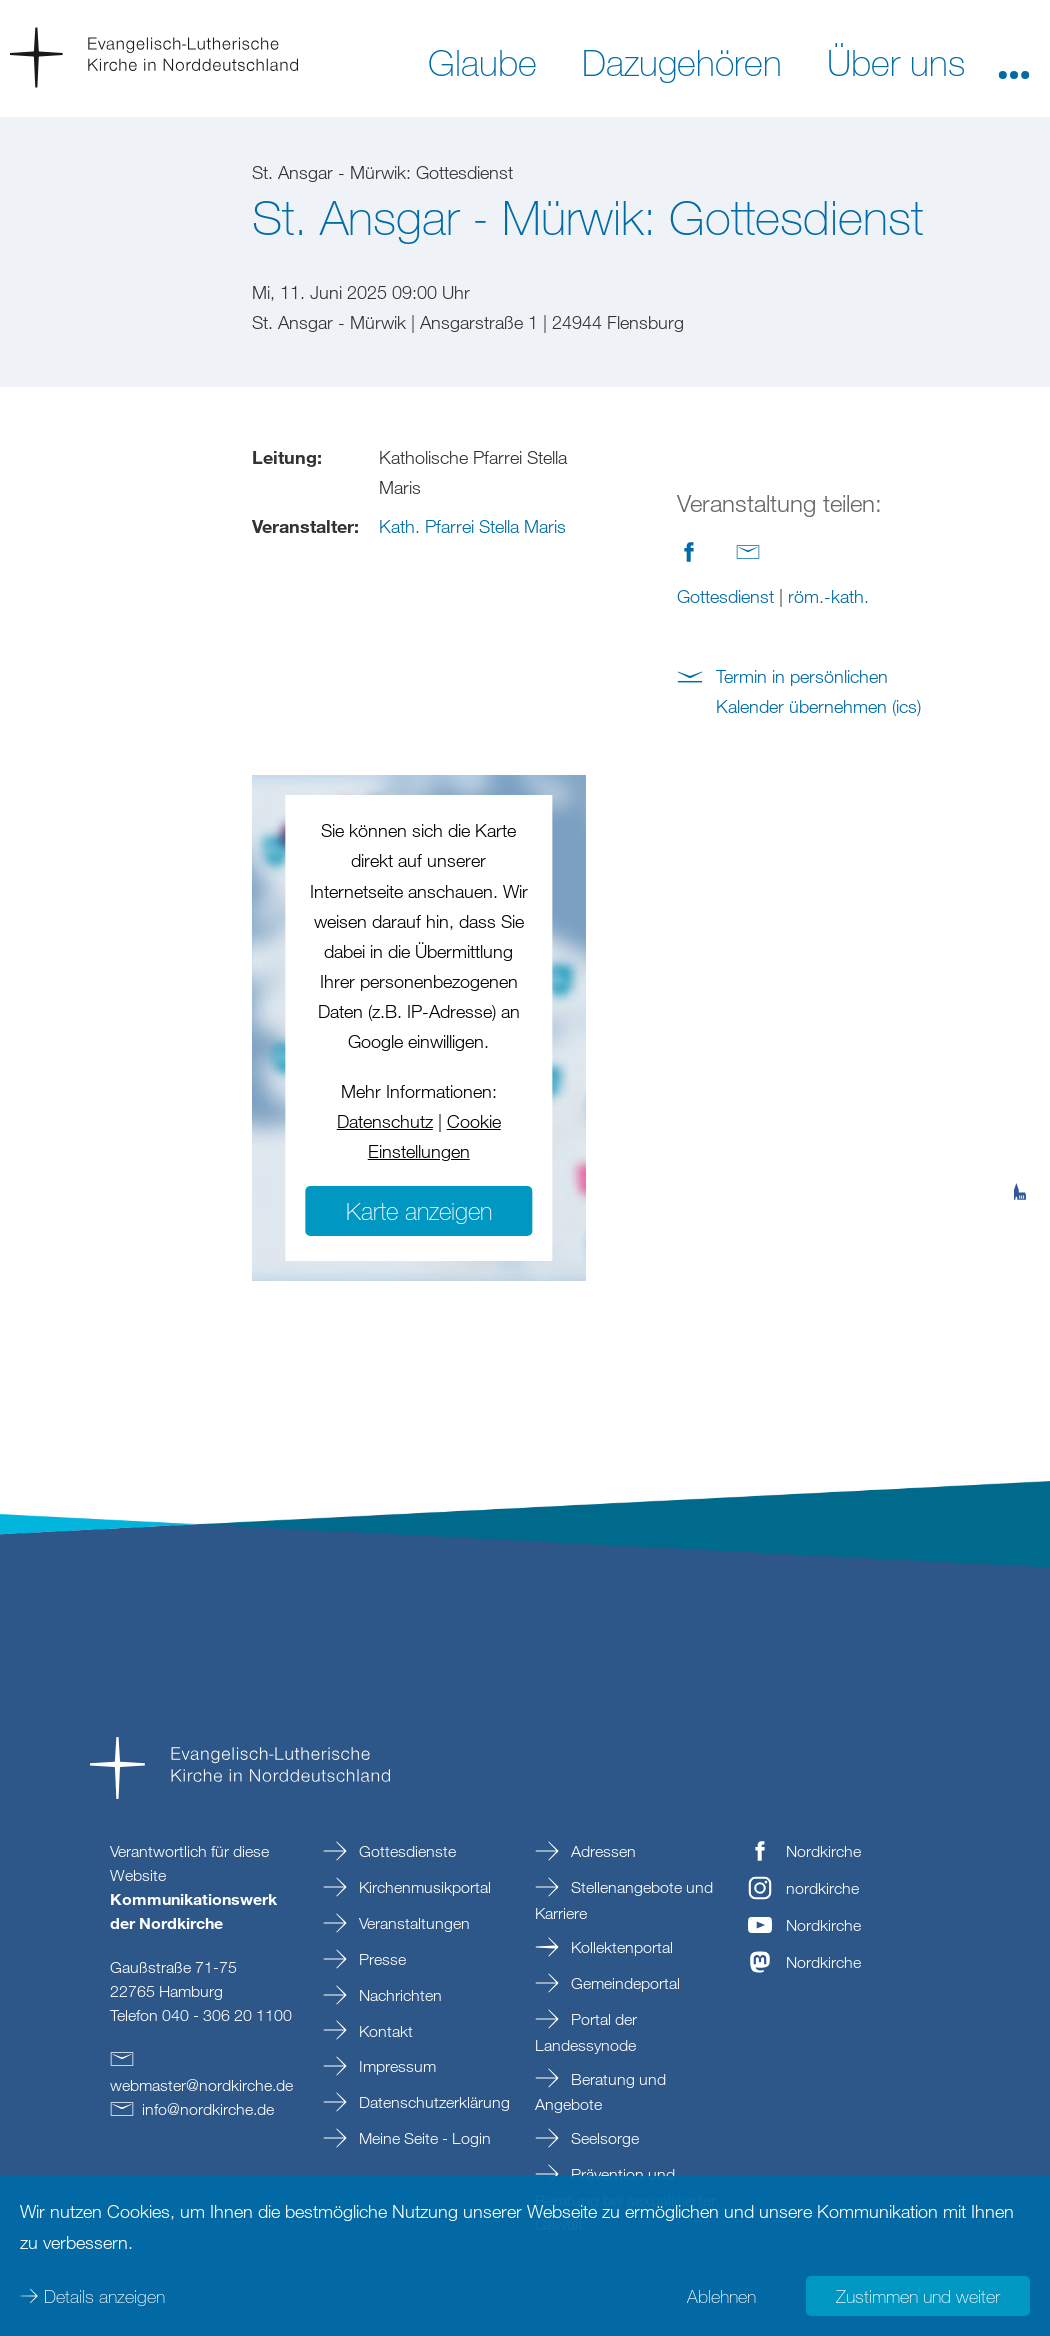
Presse (380, 1959)
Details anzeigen (104, 2296)
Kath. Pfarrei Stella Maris (472, 526)
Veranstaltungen (412, 1923)
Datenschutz (385, 1121)
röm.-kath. (828, 596)
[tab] (1020, 1094)
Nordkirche (823, 1851)
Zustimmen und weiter (918, 2296)
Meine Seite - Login (423, 2138)
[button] (1014, 61)
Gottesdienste (405, 1851)
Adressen (601, 1851)
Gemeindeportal (623, 1983)
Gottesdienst (725, 596)
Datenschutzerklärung (432, 2102)
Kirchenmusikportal (423, 1887)
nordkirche (822, 1888)
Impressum (395, 2066)
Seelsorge (603, 2138)
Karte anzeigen (419, 1210)
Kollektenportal (620, 1947)
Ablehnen (721, 2296)
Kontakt (384, 2031)
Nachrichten (398, 1995)
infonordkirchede (208, 2109)
